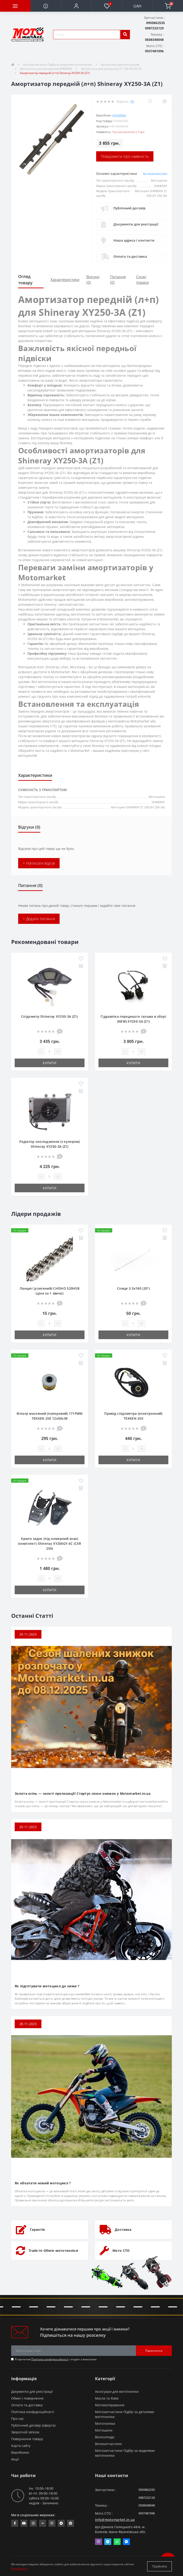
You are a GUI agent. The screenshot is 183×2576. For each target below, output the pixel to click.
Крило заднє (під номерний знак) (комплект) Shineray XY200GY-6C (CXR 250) (49, 1543)
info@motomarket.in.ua (115, 2519)
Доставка (123, 2229)
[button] (76, 6)
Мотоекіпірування (109, 2405)
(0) (132, 101)
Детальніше (19, 2568)
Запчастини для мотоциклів (120, 65)
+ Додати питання (39, 918)
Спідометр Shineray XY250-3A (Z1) (49, 1016)
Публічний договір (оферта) (33, 2425)
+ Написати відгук (39, 863)
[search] (125, 34)
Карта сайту (20, 2445)
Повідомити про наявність (125, 156)
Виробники (20, 2452)
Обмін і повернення (27, 2398)
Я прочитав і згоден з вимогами (56, 2359)
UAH (137, 6)
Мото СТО (120, 2250)
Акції (15, 2459)
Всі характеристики (155, 173)
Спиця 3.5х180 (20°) (133, 1288)
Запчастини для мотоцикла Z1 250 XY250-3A (111, 69)
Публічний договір (129, 208)
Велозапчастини (108, 2444)
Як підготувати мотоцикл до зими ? (47, 1986)
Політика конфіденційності (49, 2359)
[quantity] (49, 1051)
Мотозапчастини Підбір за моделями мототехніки (57, 65)
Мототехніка (105, 2423)
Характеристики (65, 279)
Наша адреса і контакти (133, 240)
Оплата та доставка (130, 256)
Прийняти (159, 2566)
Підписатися (154, 2351)
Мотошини (103, 2430)
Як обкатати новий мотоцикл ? (43, 2183)
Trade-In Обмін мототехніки (53, 2250)
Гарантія (37, 2229)
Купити (49, 1063)
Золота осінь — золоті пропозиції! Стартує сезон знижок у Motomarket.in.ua (82, 1793)
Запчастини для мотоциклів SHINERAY (46, 69)
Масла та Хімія (107, 2398)
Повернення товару (27, 2439)
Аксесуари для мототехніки (117, 2391)
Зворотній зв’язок (25, 2432)
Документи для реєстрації (135, 224)
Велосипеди (104, 2437)
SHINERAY (119, 115)
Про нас (17, 2418)
